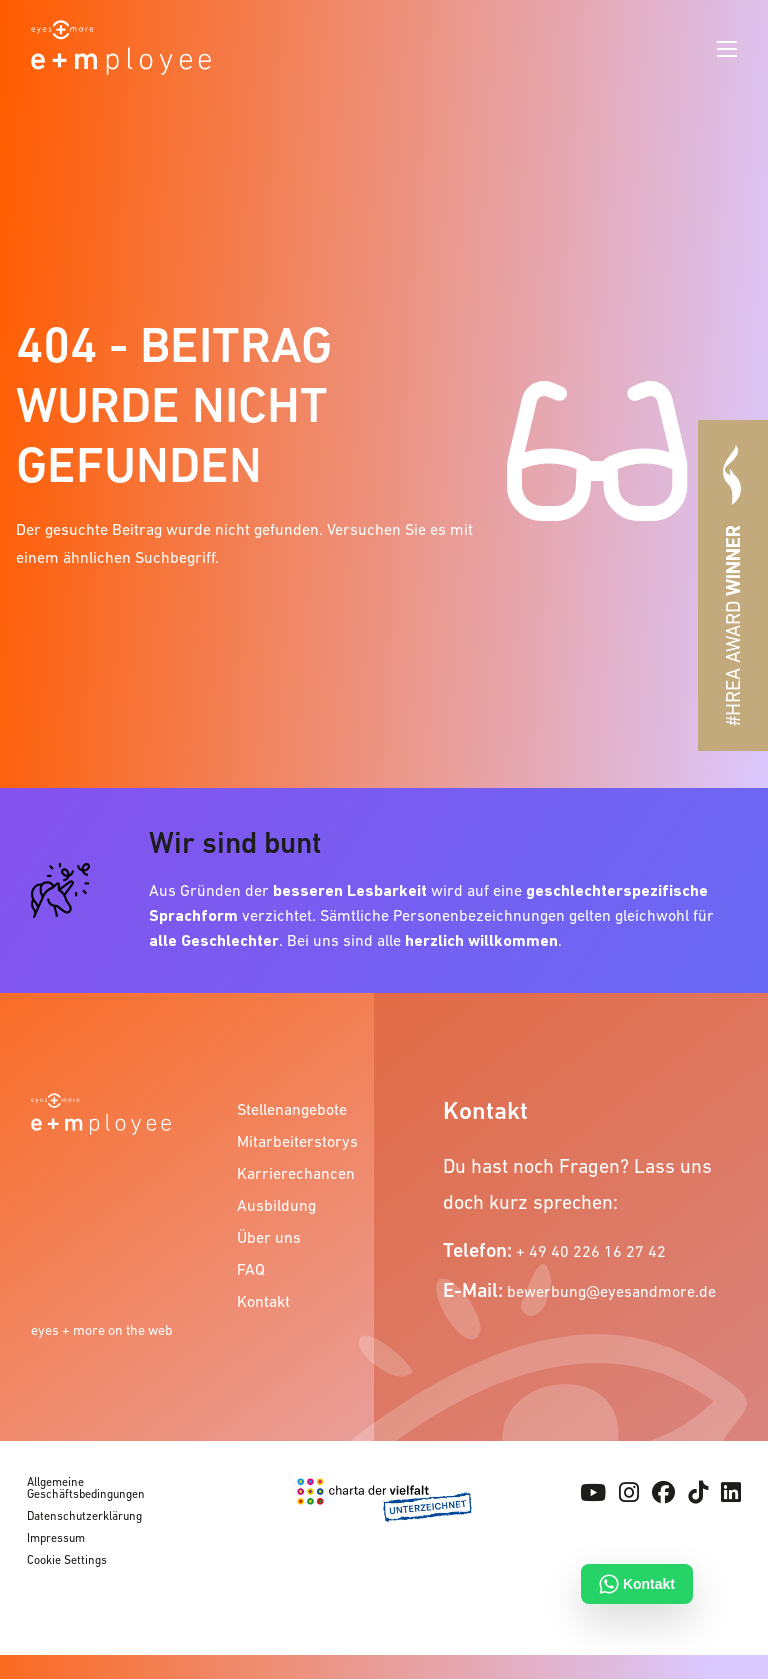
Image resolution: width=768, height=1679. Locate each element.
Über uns (269, 1237)
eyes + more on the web (102, 1330)
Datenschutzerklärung (84, 1516)
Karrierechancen (296, 1173)
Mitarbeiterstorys (296, 1141)
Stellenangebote (292, 1109)
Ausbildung (276, 1205)
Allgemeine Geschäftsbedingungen (86, 1488)
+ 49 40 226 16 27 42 (591, 1251)
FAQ (251, 1269)
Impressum (56, 1538)
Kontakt (263, 1301)
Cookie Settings (67, 1560)
